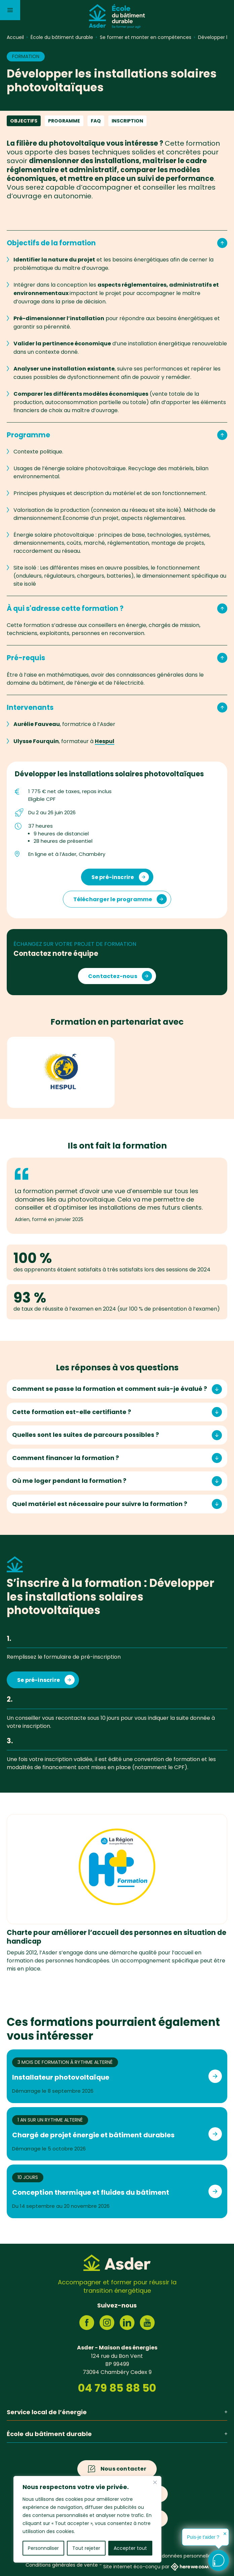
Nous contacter (123, 2468)
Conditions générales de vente (62, 2565)
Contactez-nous (112, 976)
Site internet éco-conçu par (156, 2567)
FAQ (96, 121)
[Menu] (10, 10)
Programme (64, 121)
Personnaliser (43, 2548)
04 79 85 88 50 (117, 2388)
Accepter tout (130, 2548)
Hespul (104, 741)
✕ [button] (225, 2533)
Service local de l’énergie (117, 2412)
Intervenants (117, 707)
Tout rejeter (86, 2548)
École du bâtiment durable (117, 2434)
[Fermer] (155, 2482)
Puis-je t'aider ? (203, 2537)
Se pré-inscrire (112, 877)
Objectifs (23, 121)
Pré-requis (117, 658)
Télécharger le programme (112, 899)
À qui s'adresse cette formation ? (117, 608)
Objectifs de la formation (117, 243)
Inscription (127, 121)
